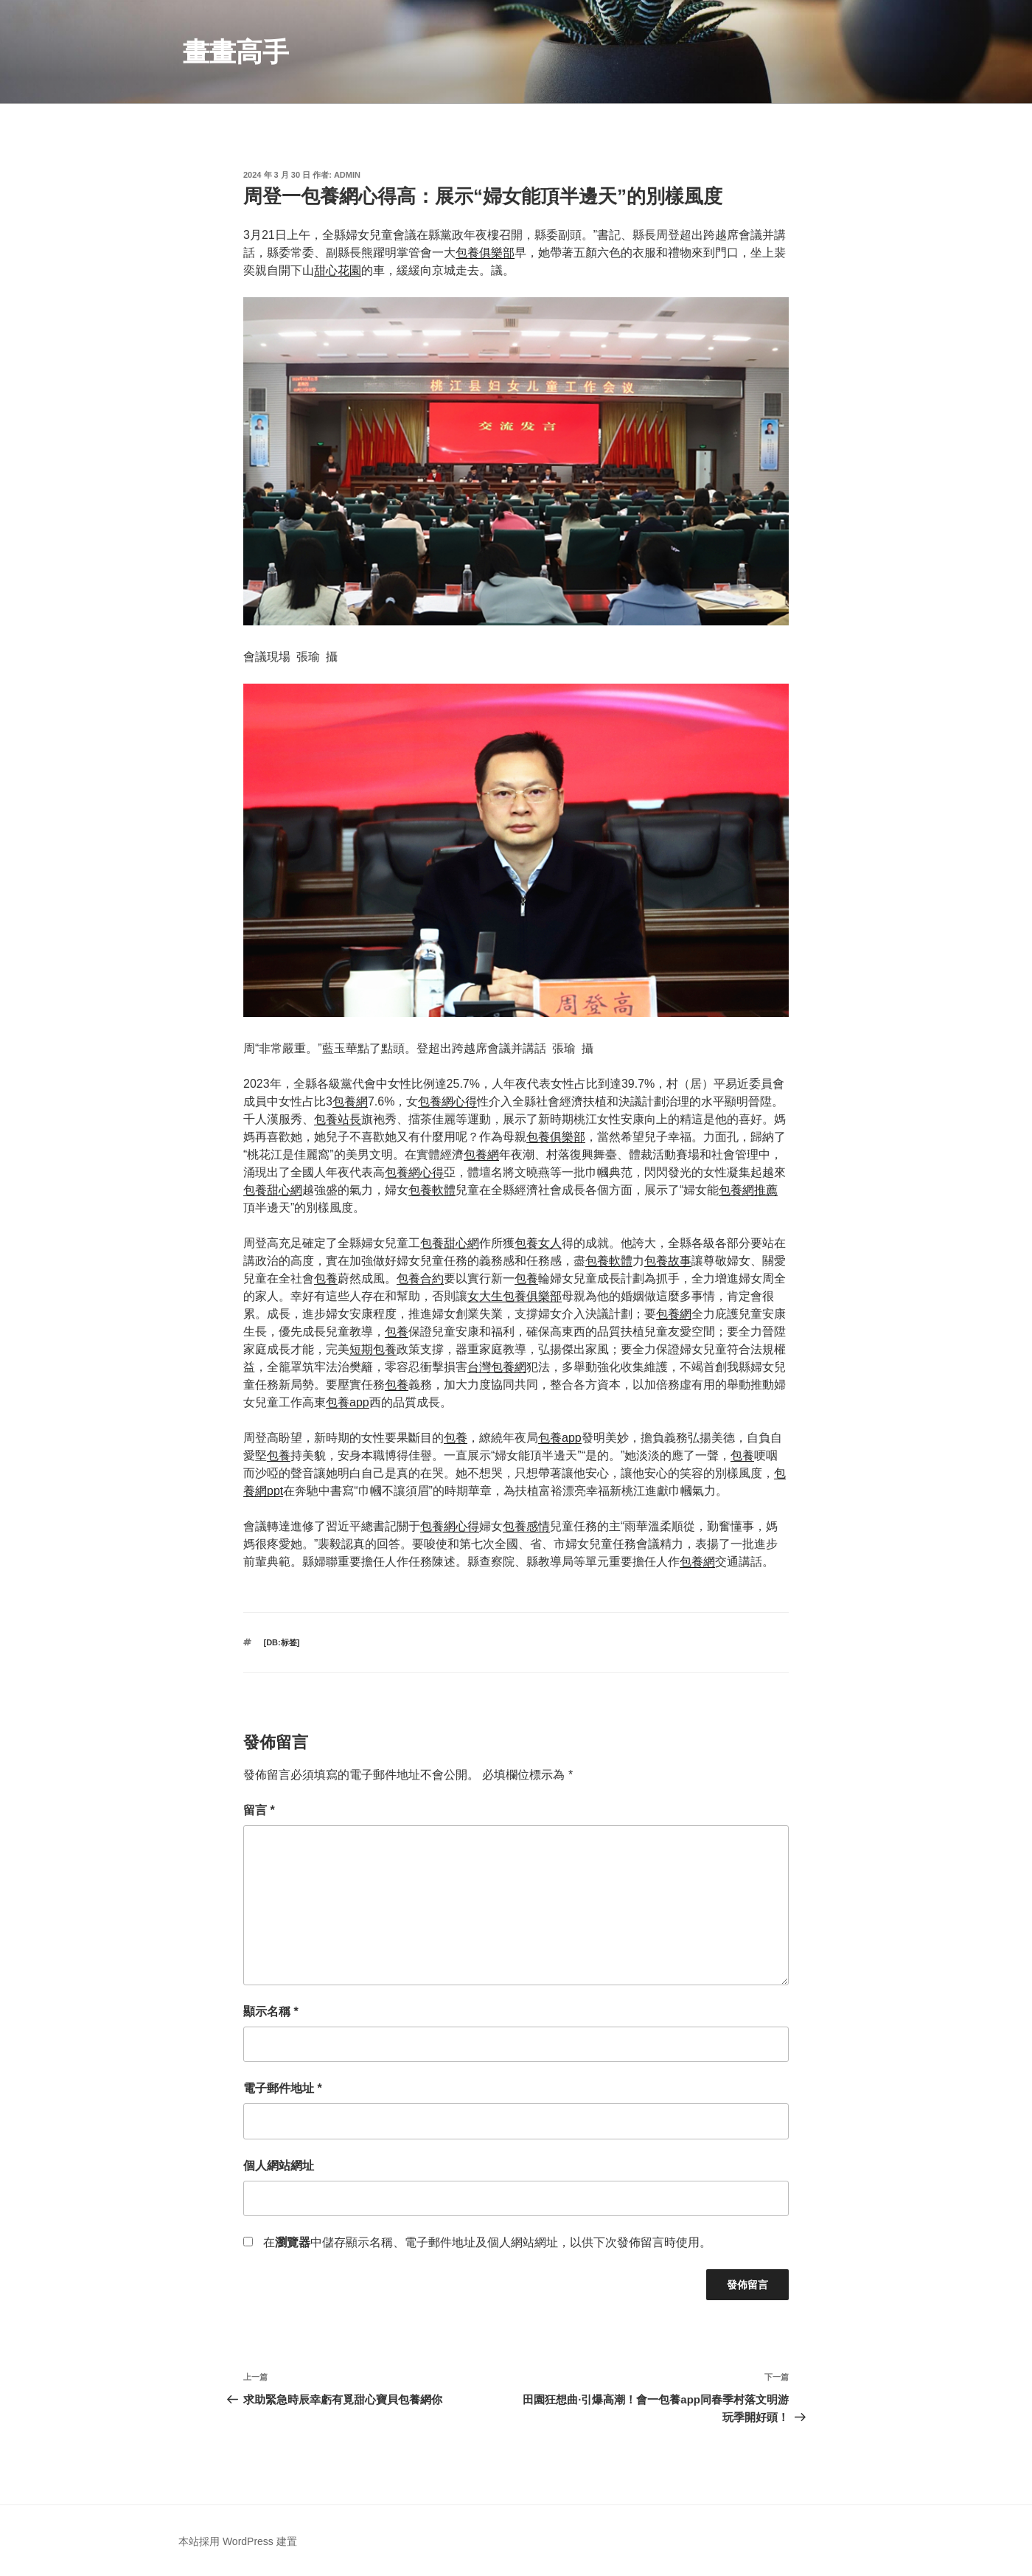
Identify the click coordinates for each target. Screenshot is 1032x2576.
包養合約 (420, 1278)
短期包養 (373, 1349)
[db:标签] (282, 1642)
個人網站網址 (278, 2165)
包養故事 (667, 1260)
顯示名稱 (271, 2011)
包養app (347, 1402)
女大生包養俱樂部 (514, 1296)
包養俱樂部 (485, 252)
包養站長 (337, 1119)
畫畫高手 (236, 52)
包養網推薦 (748, 1190)
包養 (326, 1278)
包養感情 (526, 1526)
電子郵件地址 (282, 2088)
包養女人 (538, 1243)
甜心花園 (337, 270)
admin (347, 174)
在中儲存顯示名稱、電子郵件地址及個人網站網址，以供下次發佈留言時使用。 (487, 2242)
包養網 (350, 1101)
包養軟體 (432, 1190)
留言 (259, 1810)
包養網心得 (447, 1101)
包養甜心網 (272, 1190)
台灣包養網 (496, 1367)
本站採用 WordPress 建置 (237, 2541)
